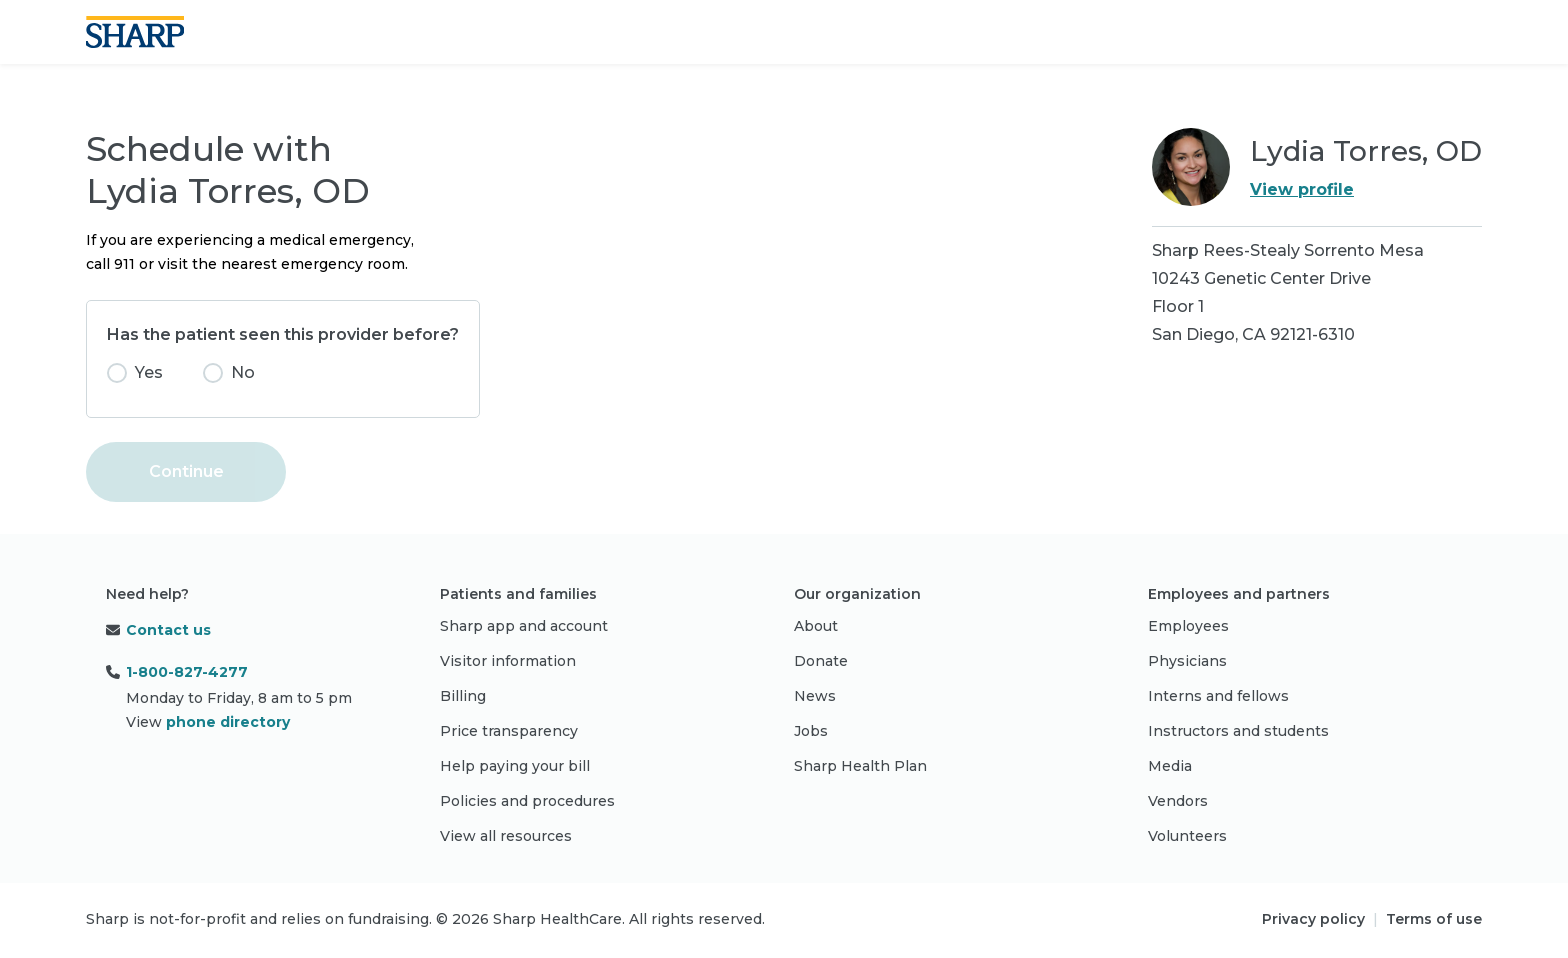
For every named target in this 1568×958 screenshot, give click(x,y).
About (816, 626)
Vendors (1178, 801)
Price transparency (509, 731)
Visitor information (508, 661)
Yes (149, 372)
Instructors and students (1238, 731)
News (815, 696)
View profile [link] (1302, 189)
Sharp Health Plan (860, 766)
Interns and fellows (1218, 696)
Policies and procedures (527, 801)
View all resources (506, 836)
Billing (463, 696)
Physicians (1187, 661)
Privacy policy (1313, 919)
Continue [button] (186, 471)
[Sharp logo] (135, 32)
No (243, 372)
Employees (1188, 626)
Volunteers (1187, 836)
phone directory (228, 722)
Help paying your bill (515, 766)
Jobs (811, 731)
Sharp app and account (524, 626)
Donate (821, 661)
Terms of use (1434, 919)
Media (1170, 766)
